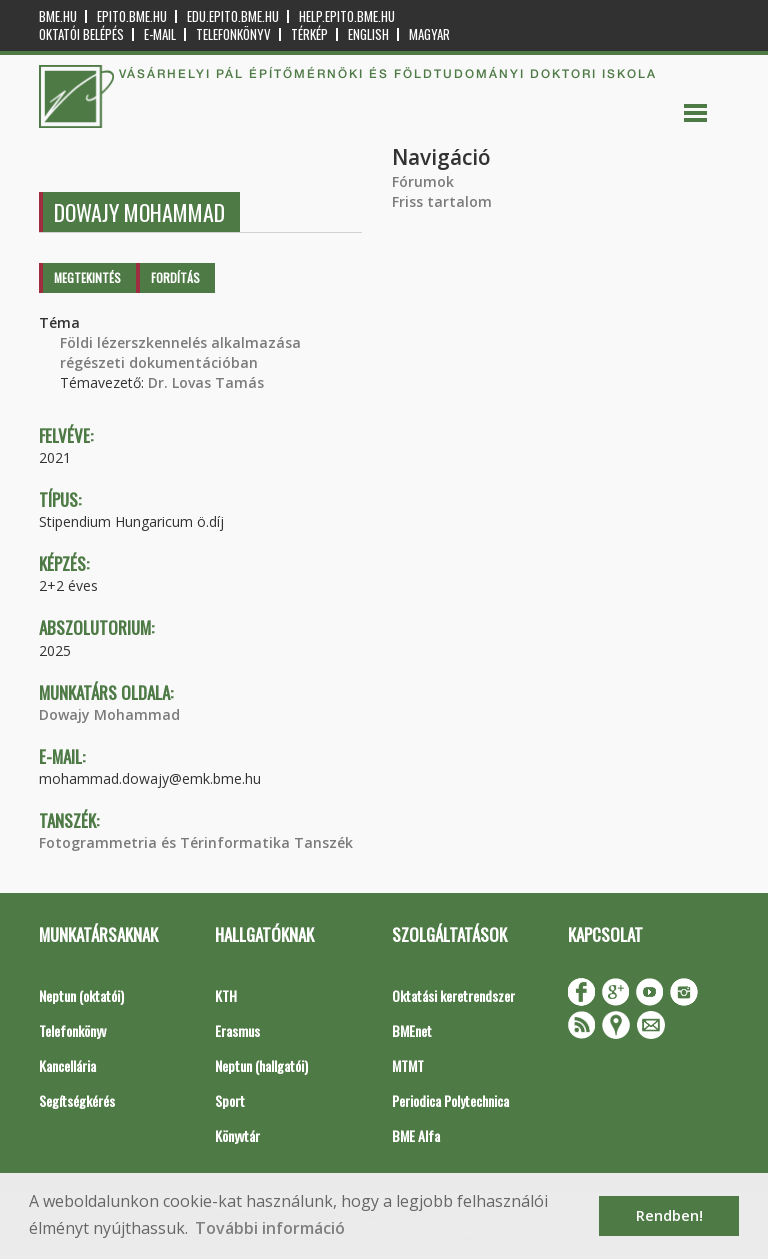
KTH (226, 995)
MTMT (408, 1065)
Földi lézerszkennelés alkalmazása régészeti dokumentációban (180, 352)
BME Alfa (416, 1135)
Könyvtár (237, 1135)
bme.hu (58, 16)
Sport (230, 1100)
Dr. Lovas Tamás (206, 382)
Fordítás (175, 277)
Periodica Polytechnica (450, 1100)
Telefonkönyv (233, 34)
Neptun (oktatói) (81, 995)
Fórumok (423, 181)
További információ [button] (270, 1228)
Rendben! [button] (669, 1215)
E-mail (160, 34)
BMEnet (412, 1030)
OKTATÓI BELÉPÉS (81, 34)
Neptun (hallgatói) (261, 1065)
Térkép (309, 34)
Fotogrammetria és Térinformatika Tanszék (196, 842)
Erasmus (237, 1030)
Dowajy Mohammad (109, 714)
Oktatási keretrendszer (453, 995)
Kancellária (67, 1065)
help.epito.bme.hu (347, 16)
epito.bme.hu (132, 16)
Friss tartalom (442, 201)
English (368, 34)
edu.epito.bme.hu (233, 16)
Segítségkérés (77, 1100)
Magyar (429, 34)
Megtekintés (87, 277)
